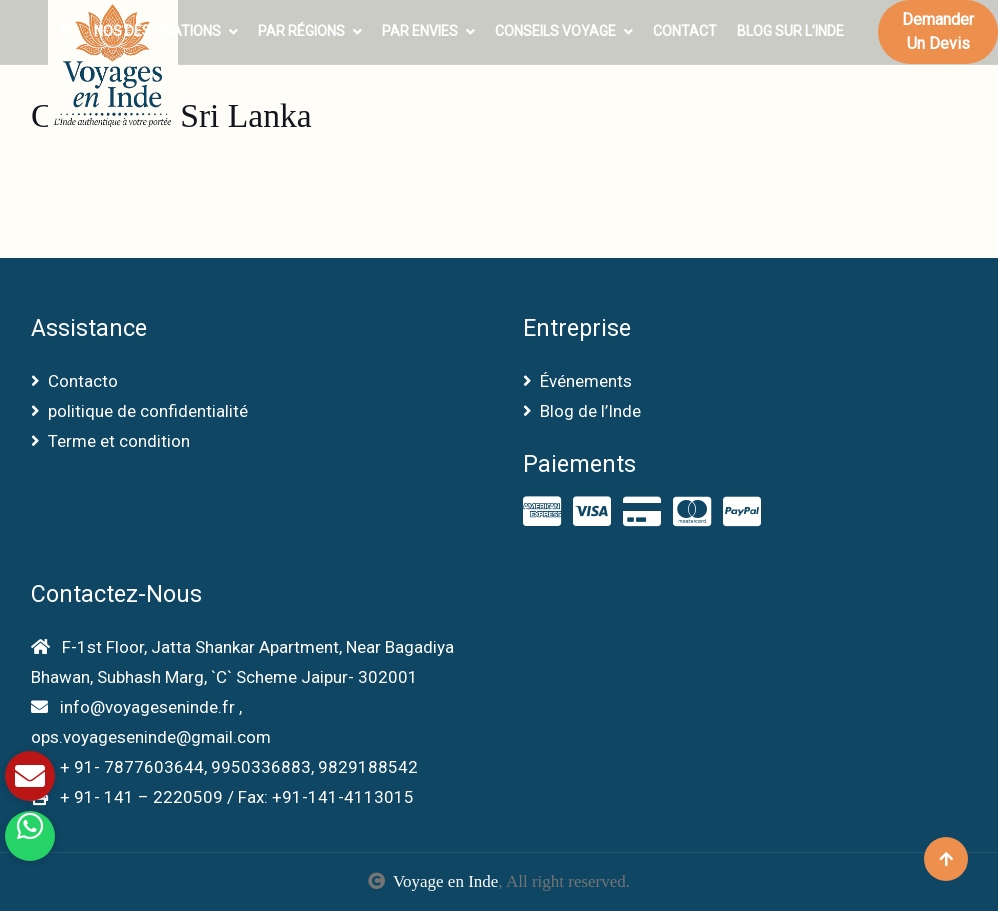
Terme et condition (110, 441)
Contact (685, 31)
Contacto (74, 381)
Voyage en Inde (445, 881)
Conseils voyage (555, 31)
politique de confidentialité (139, 411)
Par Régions (301, 31)
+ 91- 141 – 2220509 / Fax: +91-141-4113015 (222, 797)
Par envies (420, 31)
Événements (577, 381)
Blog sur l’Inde (790, 31)
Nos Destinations (157, 31)
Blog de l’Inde (582, 411)
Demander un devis (938, 31)
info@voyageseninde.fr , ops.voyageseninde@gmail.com (151, 722)
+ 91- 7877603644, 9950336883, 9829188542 (224, 767)
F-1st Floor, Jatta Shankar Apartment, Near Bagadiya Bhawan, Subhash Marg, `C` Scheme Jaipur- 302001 (242, 662)
